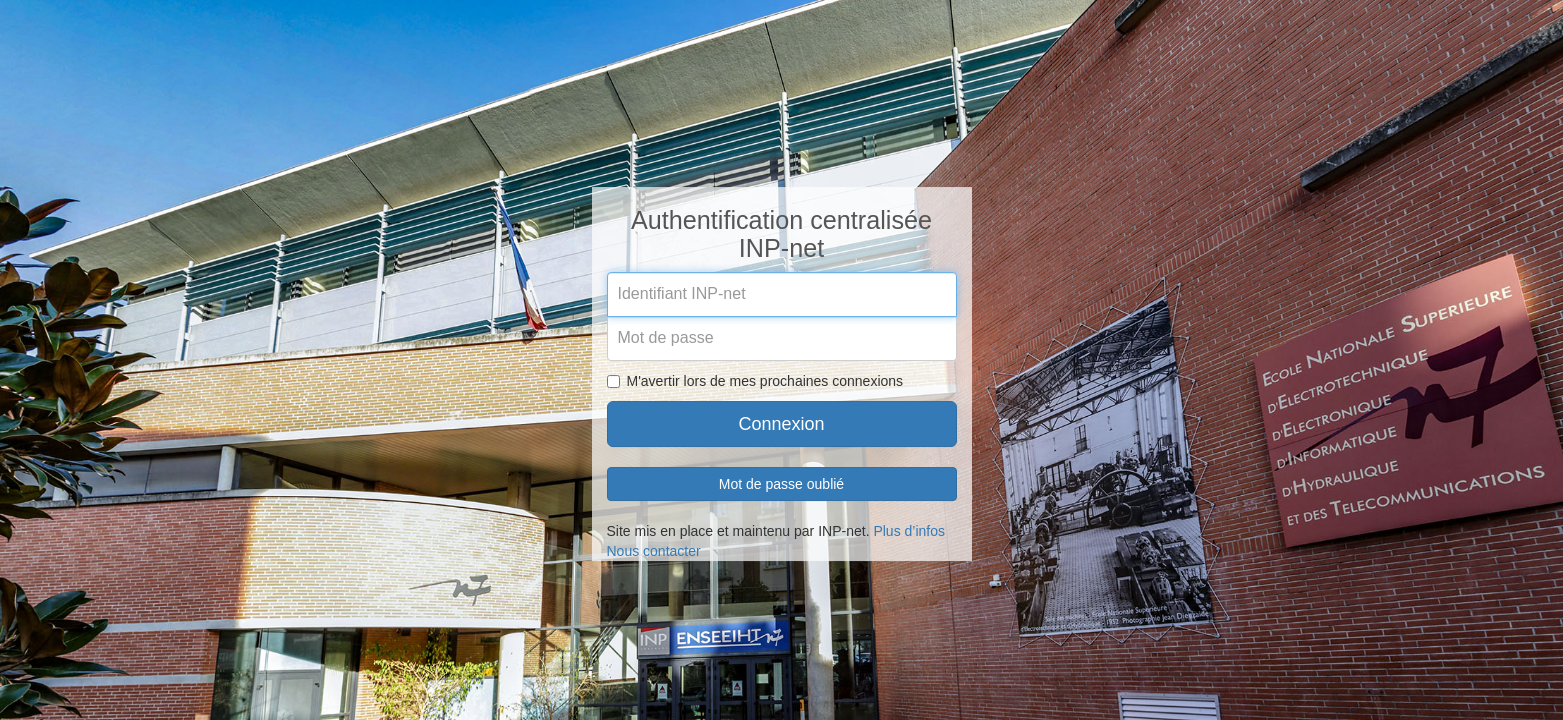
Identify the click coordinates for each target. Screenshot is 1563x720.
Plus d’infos (909, 531)
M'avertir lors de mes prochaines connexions (755, 381)
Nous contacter (654, 551)
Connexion (781, 424)
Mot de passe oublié (781, 484)
